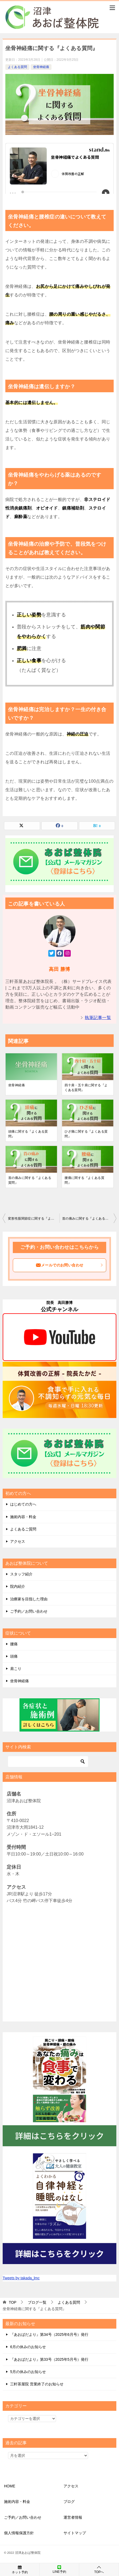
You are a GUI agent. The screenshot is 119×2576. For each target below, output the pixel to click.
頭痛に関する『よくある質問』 (28, 1134)
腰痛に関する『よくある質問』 (84, 1180)
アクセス (17, 1541)
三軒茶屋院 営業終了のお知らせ (37, 2384)
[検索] (48, 1761)
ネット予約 (19, 2569)
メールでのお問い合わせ (69, 1265)
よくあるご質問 (23, 1529)
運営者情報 (73, 2517)
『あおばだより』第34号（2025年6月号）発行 (49, 2334)
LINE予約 (59, 2569)
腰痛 (14, 1644)
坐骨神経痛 (41, 67)
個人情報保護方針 (19, 2533)
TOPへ (99, 2569)
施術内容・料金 (23, 1517)
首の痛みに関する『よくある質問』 (29, 1180)
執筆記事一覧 (98, 1017)
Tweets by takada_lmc (21, 2278)
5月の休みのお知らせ (28, 2372)
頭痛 (14, 1656)
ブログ (69, 2501)
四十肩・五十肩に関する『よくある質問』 (86, 1087)
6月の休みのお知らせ (28, 2347)
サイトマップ (75, 2533)
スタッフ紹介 (21, 1574)
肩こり (15, 1668)
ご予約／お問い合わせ (28, 1611)
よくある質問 (17, 67)
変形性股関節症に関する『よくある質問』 (34, 1218)
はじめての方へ (23, 1504)
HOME (9, 2486)
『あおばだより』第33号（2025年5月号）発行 (49, 2359)
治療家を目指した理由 (28, 1599)
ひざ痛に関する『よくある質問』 (86, 1134)
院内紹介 (17, 1586)
